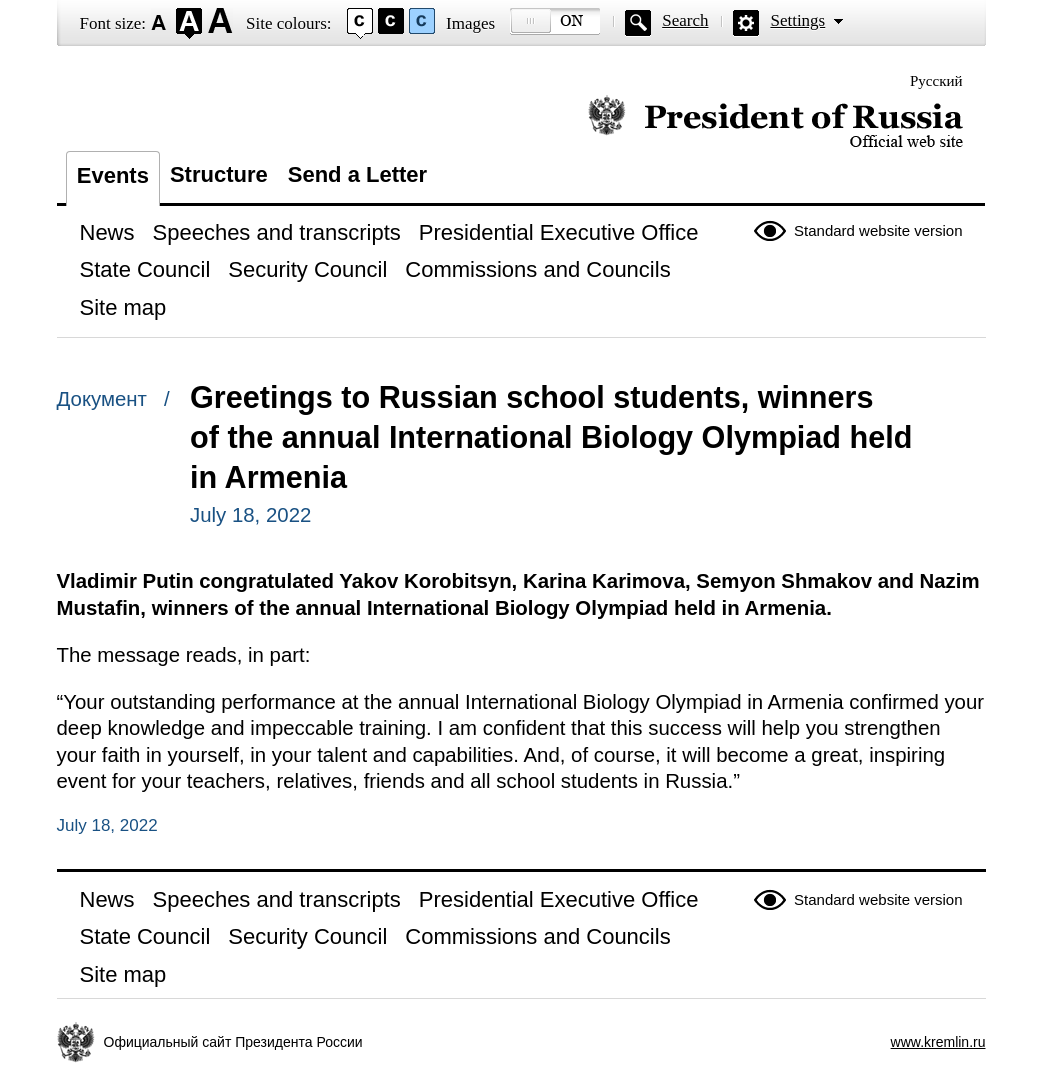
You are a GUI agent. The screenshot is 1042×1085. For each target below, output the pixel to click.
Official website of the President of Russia (775, 122)
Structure (219, 174)
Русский (936, 81)
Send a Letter (357, 174)
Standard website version (878, 230)
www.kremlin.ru (938, 1042)
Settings (797, 20)
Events (113, 175)
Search (685, 20)
